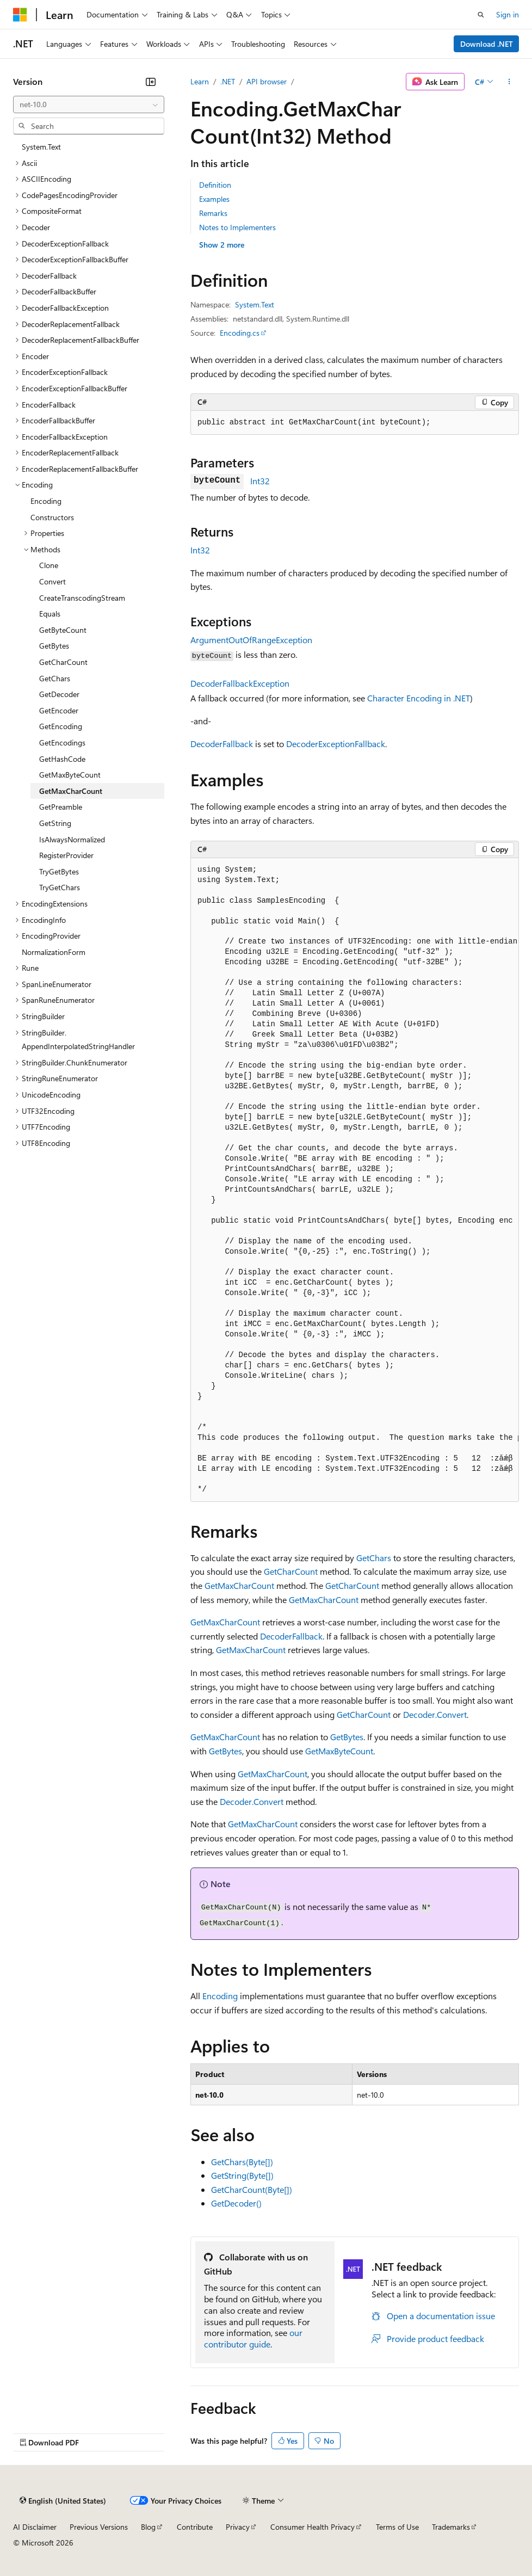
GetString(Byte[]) (242, 2175)
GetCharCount (291, 1571)
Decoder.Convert (435, 1714)
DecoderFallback (221, 743)
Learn (199, 81)
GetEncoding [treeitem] (60, 726)
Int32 (260, 480)
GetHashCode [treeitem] (62, 759)
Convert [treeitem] (52, 581)
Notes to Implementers (237, 227)
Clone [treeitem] (48, 565)
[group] (354, 1180)
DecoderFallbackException (239, 683)
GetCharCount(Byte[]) (251, 2189)
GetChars (373, 1557)
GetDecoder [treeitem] (59, 694)
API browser (266, 81)
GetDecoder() (236, 2203)
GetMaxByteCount (339, 1751)
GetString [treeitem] (55, 823)
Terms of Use (397, 2527)
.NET (227, 81)
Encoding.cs (239, 333)
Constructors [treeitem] (52, 517)
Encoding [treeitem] (45, 501)
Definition (215, 185)
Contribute (195, 2527)
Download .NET (486, 44)
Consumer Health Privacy (312, 2527)
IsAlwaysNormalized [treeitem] (72, 839)
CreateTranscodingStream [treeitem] (82, 598)
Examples (214, 199)
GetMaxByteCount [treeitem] (70, 774)
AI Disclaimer (35, 2527)
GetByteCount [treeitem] (62, 630)
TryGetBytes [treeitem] (59, 871)
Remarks (213, 213)
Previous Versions (99, 2527)
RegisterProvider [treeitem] (66, 855)
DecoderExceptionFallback (335, 743)
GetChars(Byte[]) (242, 2161)
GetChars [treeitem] (54, 678)
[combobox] (88, 104)
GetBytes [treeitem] (54, 645)
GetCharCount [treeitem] (63, 662)
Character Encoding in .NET (418, 698)
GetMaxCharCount (239, 1585)
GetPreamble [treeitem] (60, 807)
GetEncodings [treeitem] (62, 742)
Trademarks (451, 2527)
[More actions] (509, 81)
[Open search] (481, 14)
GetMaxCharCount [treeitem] (70, 791)
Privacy (238, 2527)
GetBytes (346, 1736)
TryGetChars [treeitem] (59, 887)
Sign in (507, 14)
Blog (148, 2527)
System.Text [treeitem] (41, 146)
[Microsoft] (20, 15)
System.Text (254, 304)
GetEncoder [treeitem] (58, 710)
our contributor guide (253, 2338)
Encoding (220, 1995)
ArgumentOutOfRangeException (251, 639)
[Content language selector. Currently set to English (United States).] (63, 2500)
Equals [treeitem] (49, 613)
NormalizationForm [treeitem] (53, 952)
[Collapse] (150, 81)
